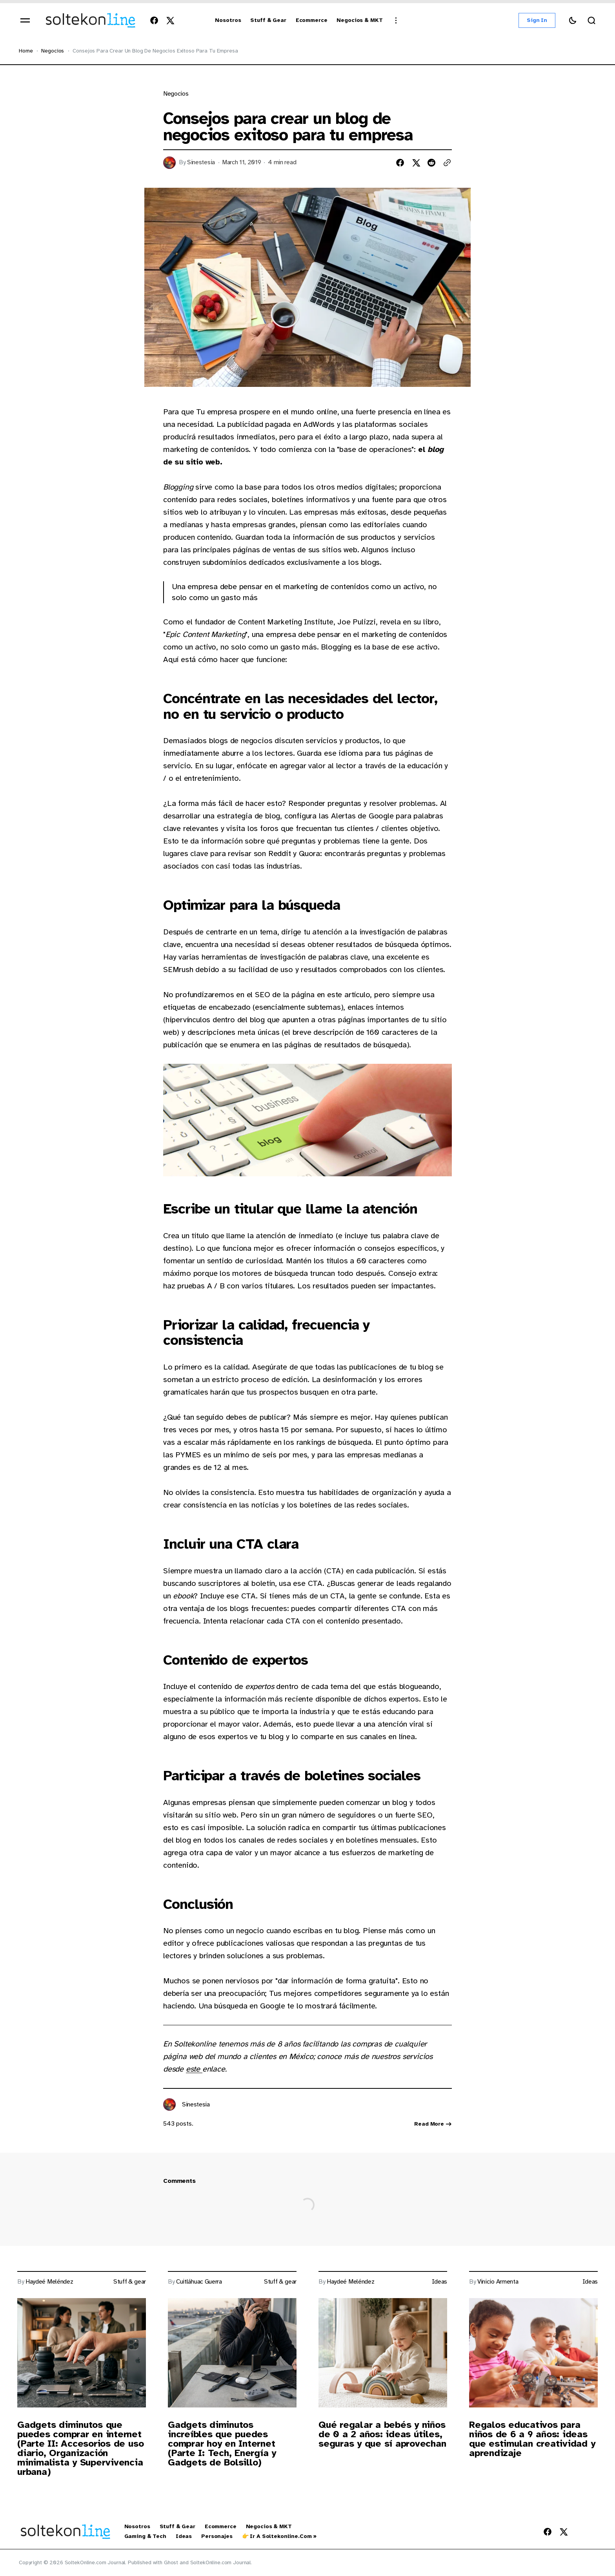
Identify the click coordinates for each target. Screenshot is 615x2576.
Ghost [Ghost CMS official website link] (171, 2562)
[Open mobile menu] (25, 20)
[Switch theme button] (572, 20)
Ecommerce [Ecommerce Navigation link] (221, 2526)
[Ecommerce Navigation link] (311, 20)
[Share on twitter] (415, 162)
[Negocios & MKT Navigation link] (359, 20)
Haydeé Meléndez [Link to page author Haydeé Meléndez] (49, 2282)
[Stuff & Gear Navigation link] (268, 20)
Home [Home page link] (26, 50)
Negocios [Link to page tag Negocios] (175, 94)
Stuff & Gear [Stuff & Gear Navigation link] (177, 2526)
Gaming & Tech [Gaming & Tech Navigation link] (145, 2536)
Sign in (537, 20)
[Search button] (591, 20)
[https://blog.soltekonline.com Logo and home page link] (90, 20)
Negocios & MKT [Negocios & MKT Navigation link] (269, 2526)
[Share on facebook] (400, 162)
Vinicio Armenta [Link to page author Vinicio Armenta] (497, 2282)
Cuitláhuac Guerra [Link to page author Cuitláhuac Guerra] (199, 2282)
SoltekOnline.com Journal (220, 2562)
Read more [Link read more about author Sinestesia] (433, 2124)
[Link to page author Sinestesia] (169, 2104)
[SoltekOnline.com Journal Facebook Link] (155, 20)
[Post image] (81, 2352)
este (194, 2069)
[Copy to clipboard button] (447, 162)
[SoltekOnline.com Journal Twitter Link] (168, 20)
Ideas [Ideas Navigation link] (184, 2536)
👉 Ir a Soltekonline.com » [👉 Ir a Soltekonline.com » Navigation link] (279, 2536)
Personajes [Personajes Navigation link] (217, 2536)
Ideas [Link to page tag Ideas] (439, 2282)
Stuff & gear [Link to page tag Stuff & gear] (129, 2282)
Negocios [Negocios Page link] (52, 50)
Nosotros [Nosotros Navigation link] (137, 2526)
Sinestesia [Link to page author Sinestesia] (201, 162)
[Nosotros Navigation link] (228, 20)
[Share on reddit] (431, 162)
